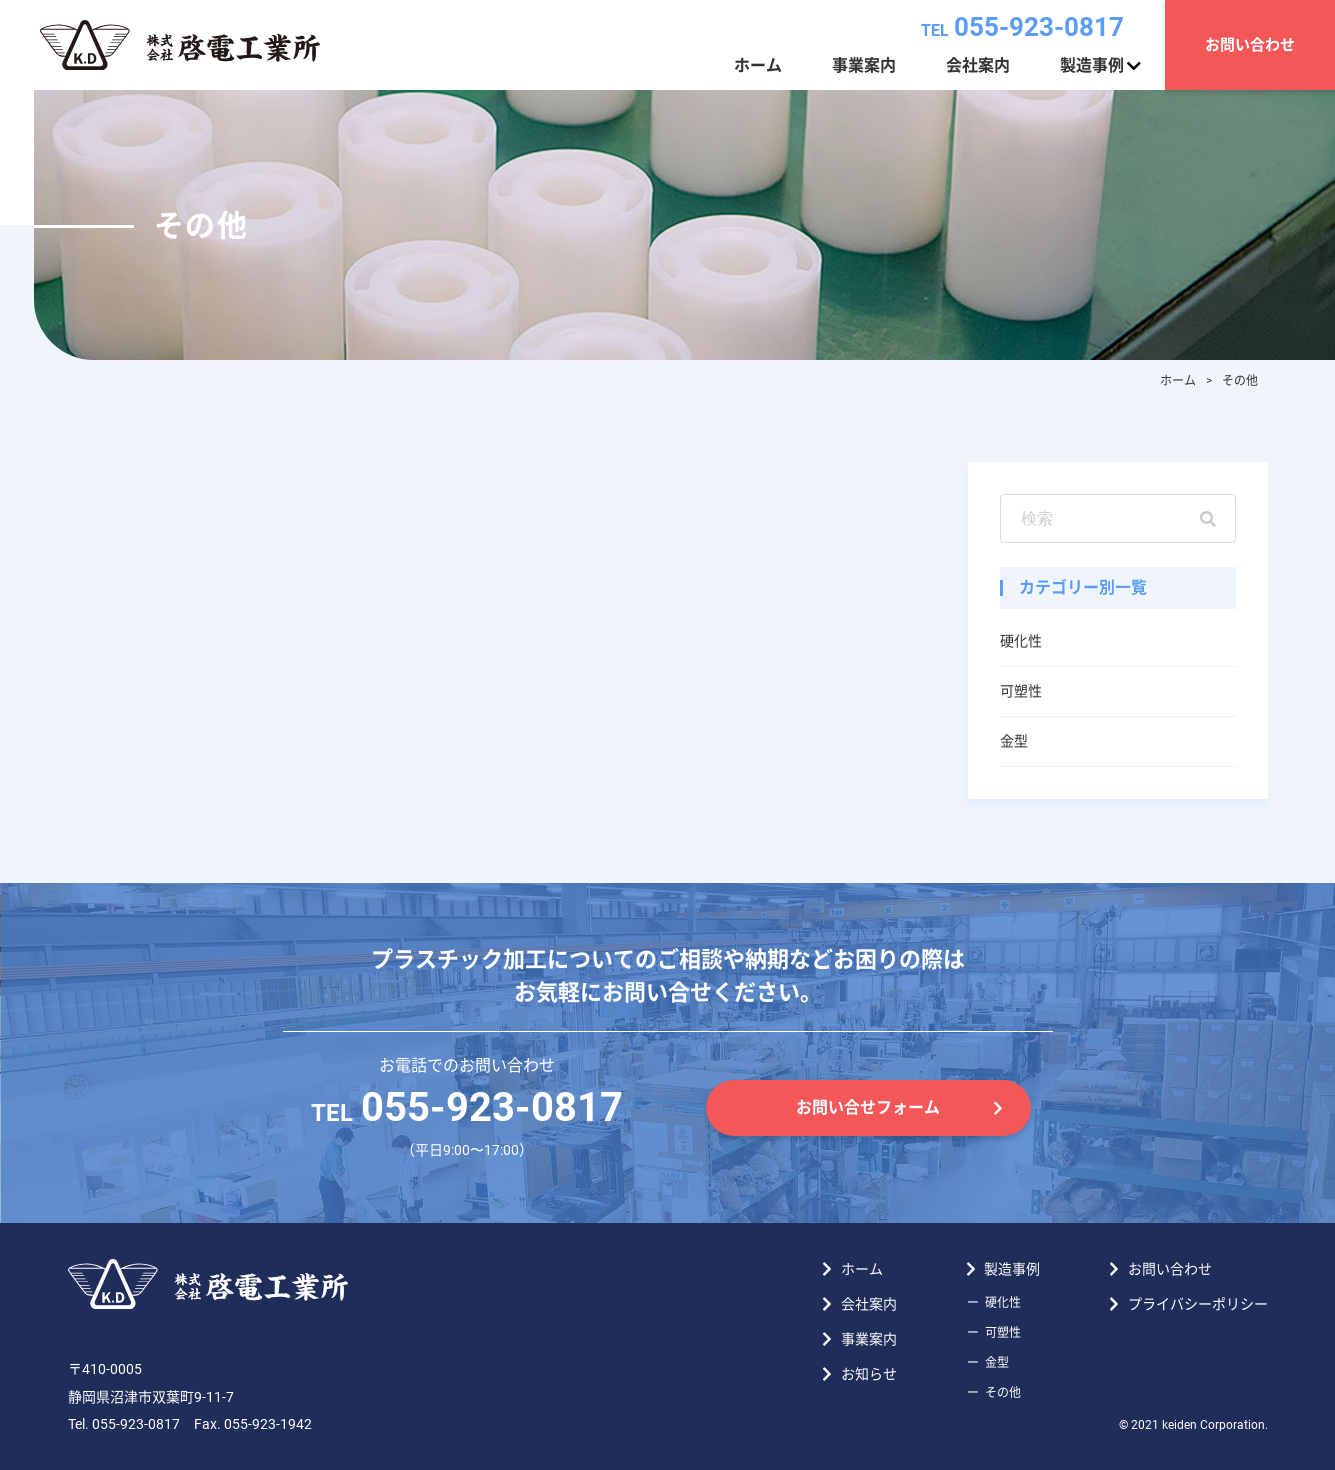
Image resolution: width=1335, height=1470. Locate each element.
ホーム (758, 65)
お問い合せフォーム (868, 1107)
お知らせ (869, 1374)
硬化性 (1021, 641)
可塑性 (1021, 691)
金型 (1014, 741)
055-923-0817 (1022, 27)
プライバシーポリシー (1198, 1304)
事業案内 (864, 65)
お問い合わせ (1250, 45)
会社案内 (978, 65)
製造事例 (1092, 65)
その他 (1003, 1393)
